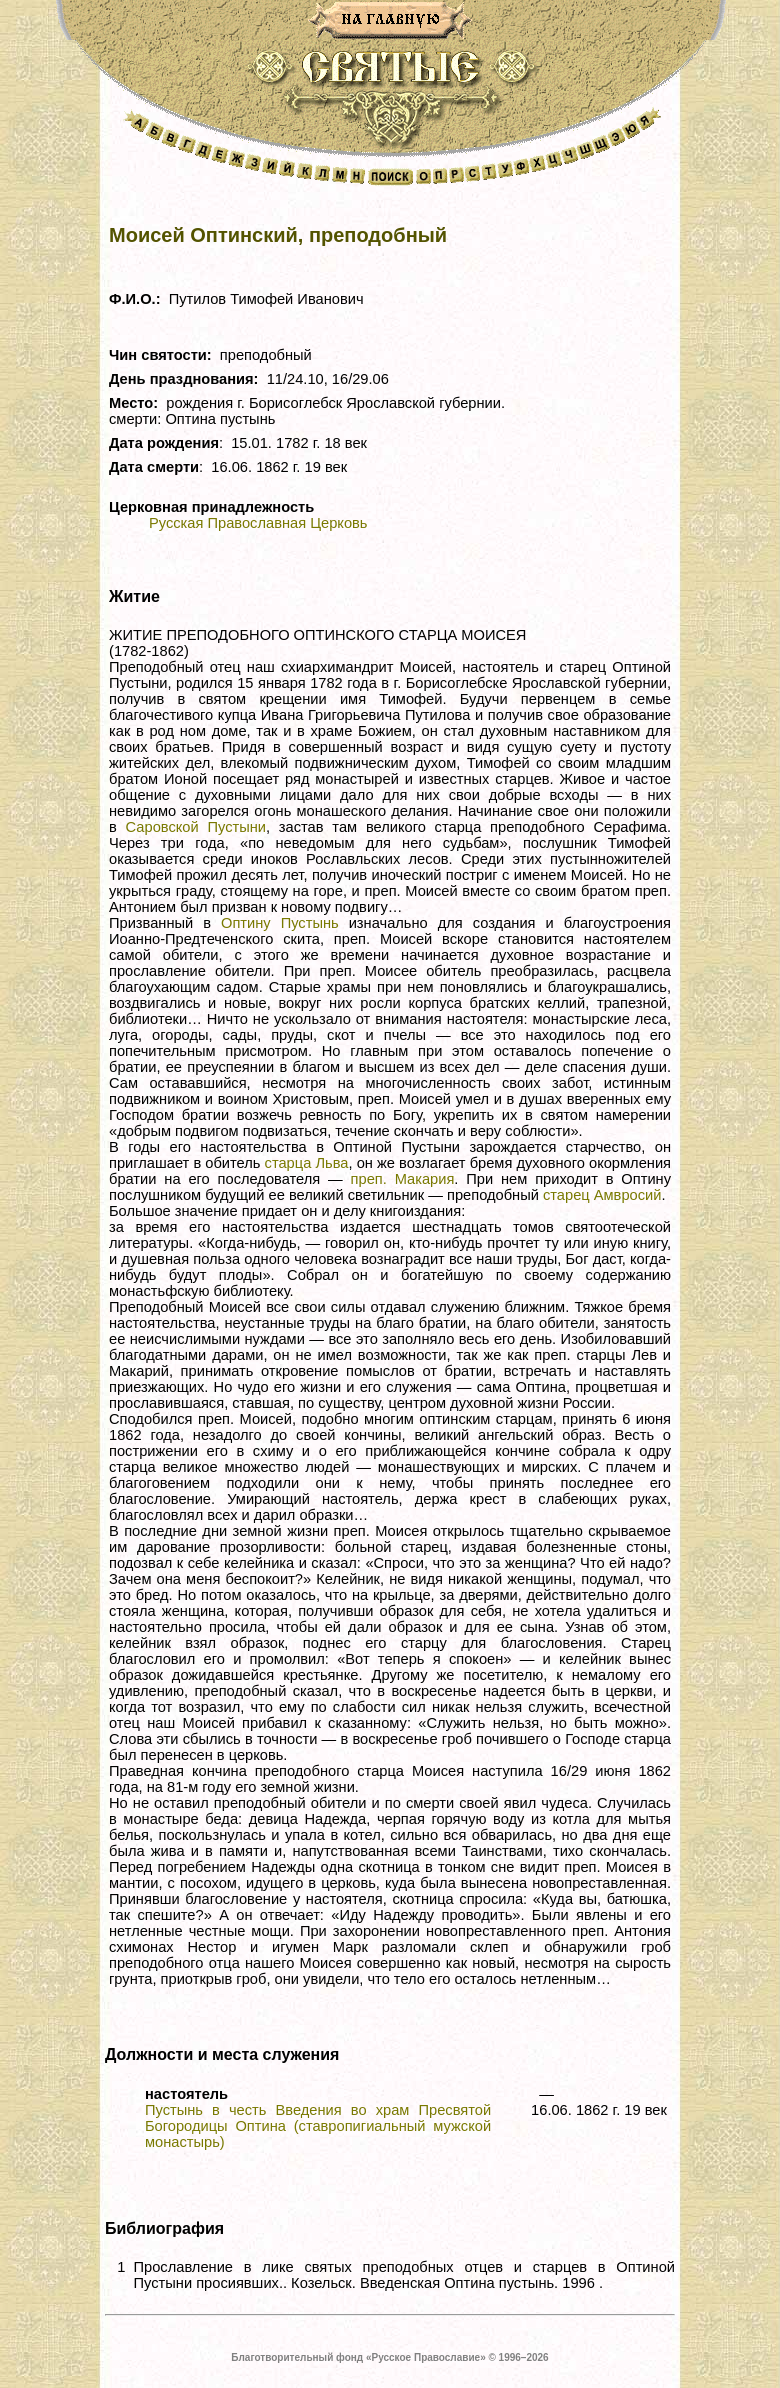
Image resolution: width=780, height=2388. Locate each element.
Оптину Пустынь (280, 923)
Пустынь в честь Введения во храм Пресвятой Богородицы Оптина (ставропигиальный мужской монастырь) (318, 2126)
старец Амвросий (602, 1195)
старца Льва (307, 1163)
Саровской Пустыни (196, 827)
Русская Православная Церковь (258, 523)
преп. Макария (403, 1179)
